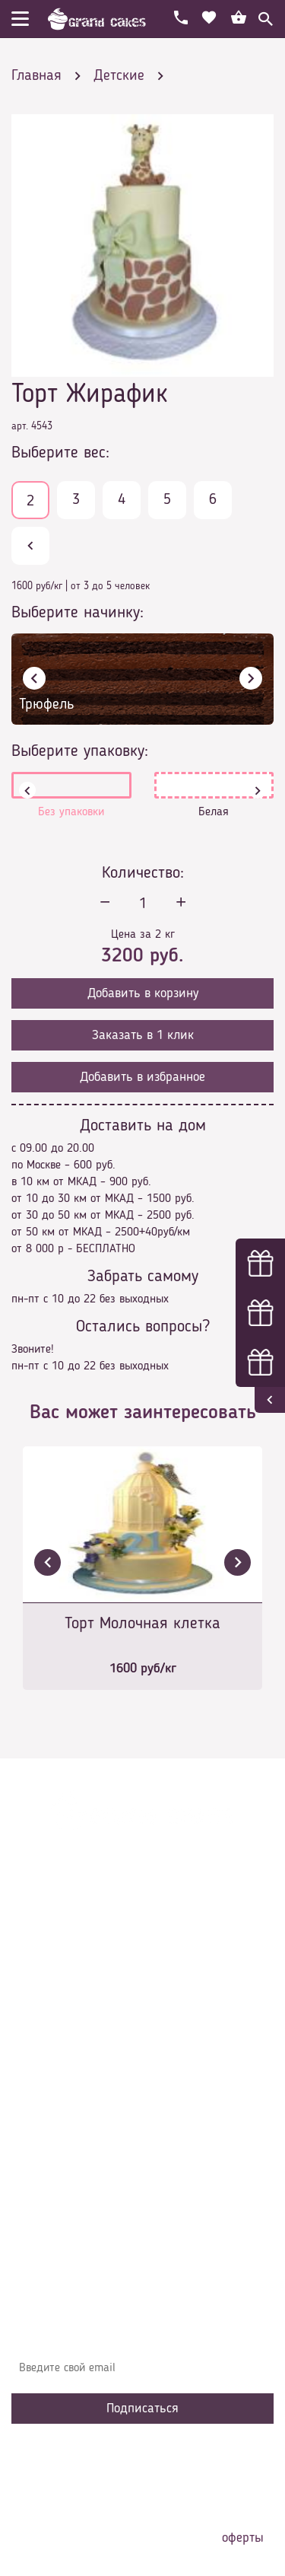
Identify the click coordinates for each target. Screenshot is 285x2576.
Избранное (49, 2114)
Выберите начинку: (77, 612)
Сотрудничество (61, 2137)
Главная (42, 2000)
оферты (243, 2538)
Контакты (46, 2068)
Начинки (44, 2091)
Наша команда (60, 2160)
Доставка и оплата (70, 2045)
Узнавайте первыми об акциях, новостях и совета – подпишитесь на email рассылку (140, 2330)
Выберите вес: (60, 453)
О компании (52, 2022)
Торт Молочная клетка (142, 1623)
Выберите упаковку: (79, 751)
